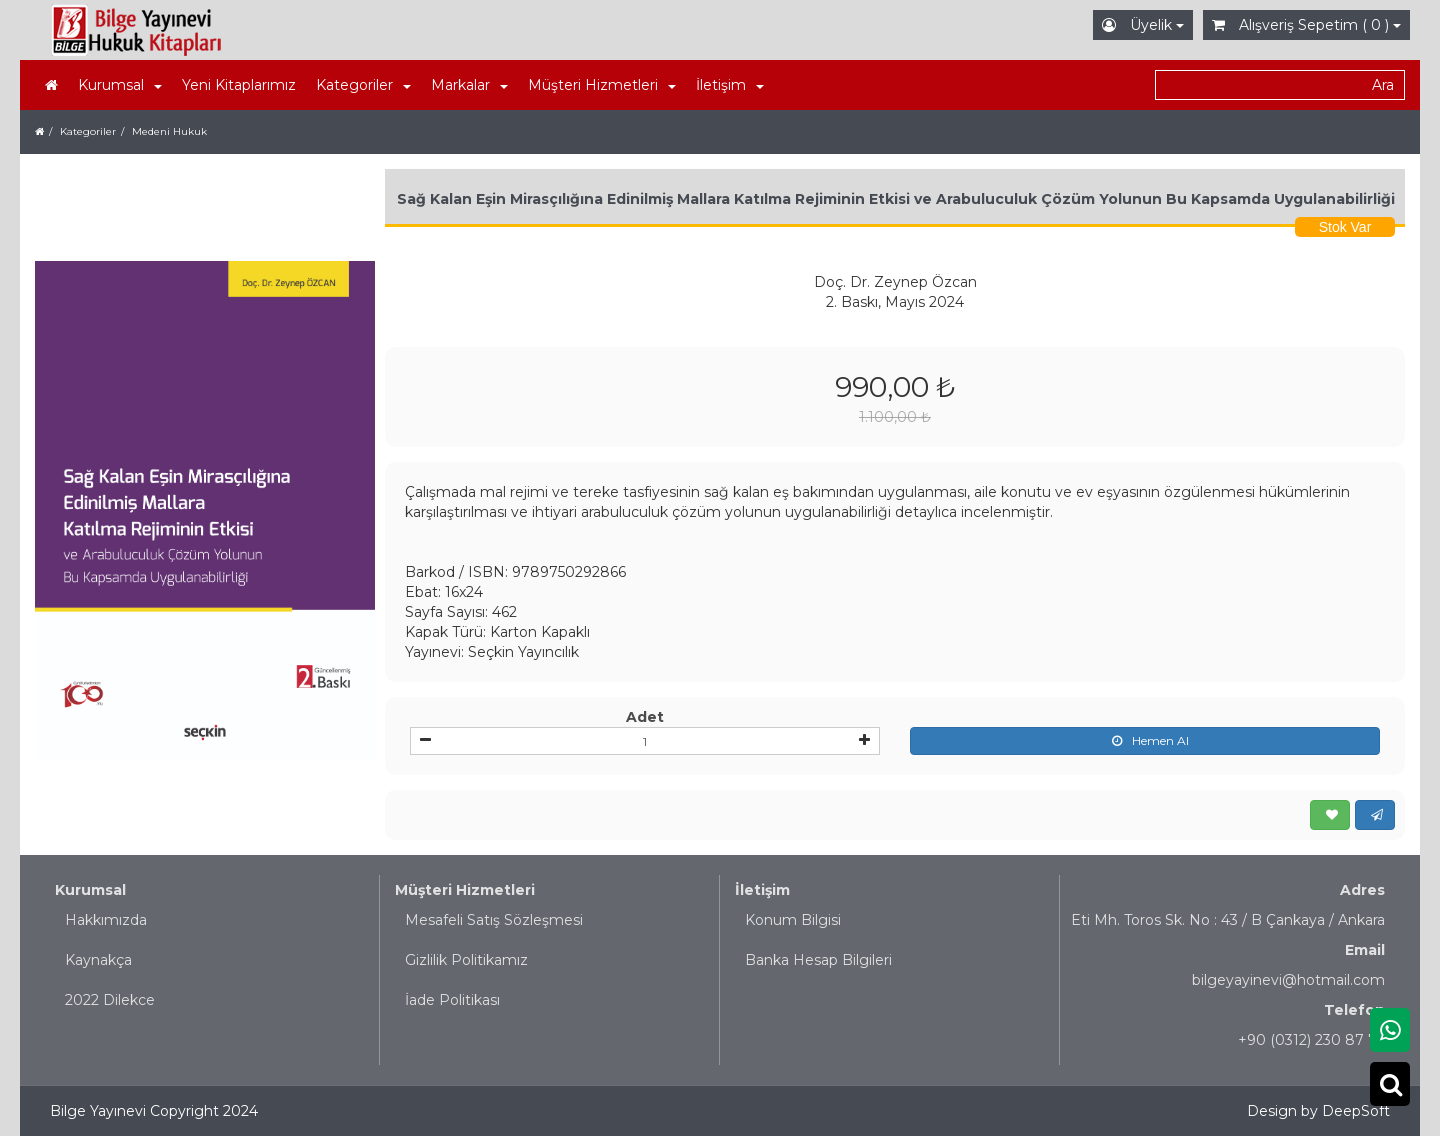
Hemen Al (1145, 741)
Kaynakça (98, 960)
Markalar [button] (469, 85)
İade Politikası (452, 1000)
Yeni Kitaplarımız (239, 85)
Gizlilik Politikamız (466, 960)
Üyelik (1143, 25)
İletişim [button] (730, 85)
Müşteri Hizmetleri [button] (602, 85)
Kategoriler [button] (363, 85)
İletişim (762, 890)
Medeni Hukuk (169, 131)
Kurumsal (90, 890)
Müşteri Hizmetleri (465, 890)
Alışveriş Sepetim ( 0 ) (1306, 25)
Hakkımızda (106, 920)
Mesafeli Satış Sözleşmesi (494, 920)
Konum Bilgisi (793, 920)
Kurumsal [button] (120, 85)
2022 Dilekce (110, 1000)
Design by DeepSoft (1318, 1111)
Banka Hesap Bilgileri (818, 960)
